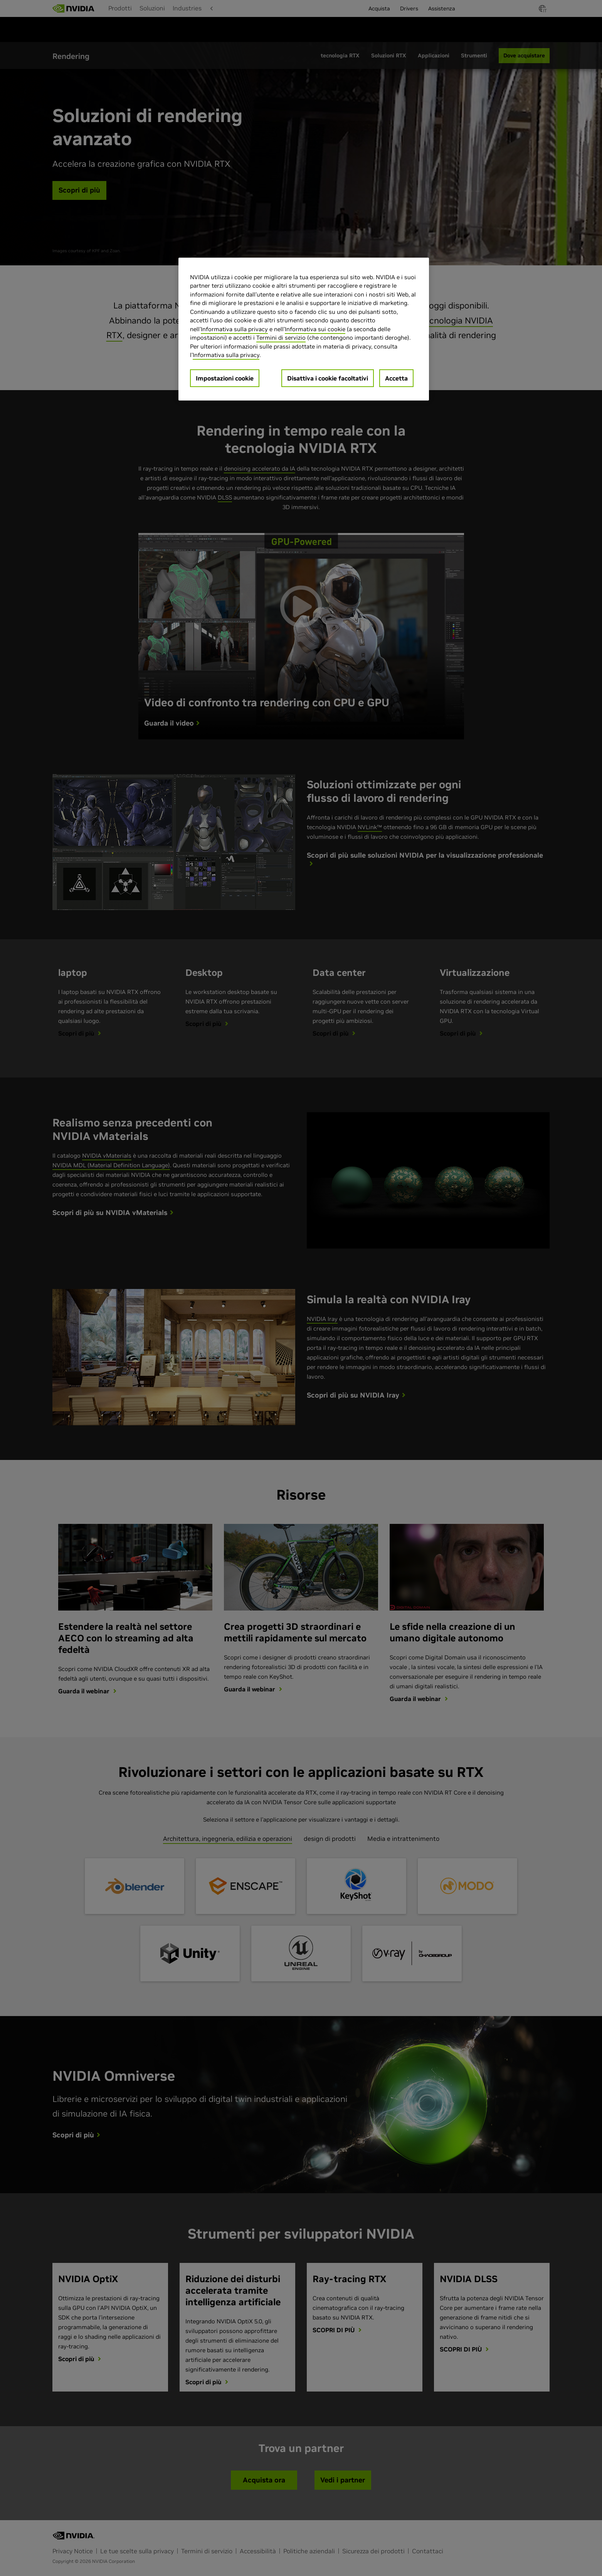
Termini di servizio (281, 337)
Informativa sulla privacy (234, 329)
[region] (303, 329)
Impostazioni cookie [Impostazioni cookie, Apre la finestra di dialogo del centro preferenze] (225, 378)
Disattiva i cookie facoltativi (327, 378)
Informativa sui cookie (315, 329)
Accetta (396, 378)
